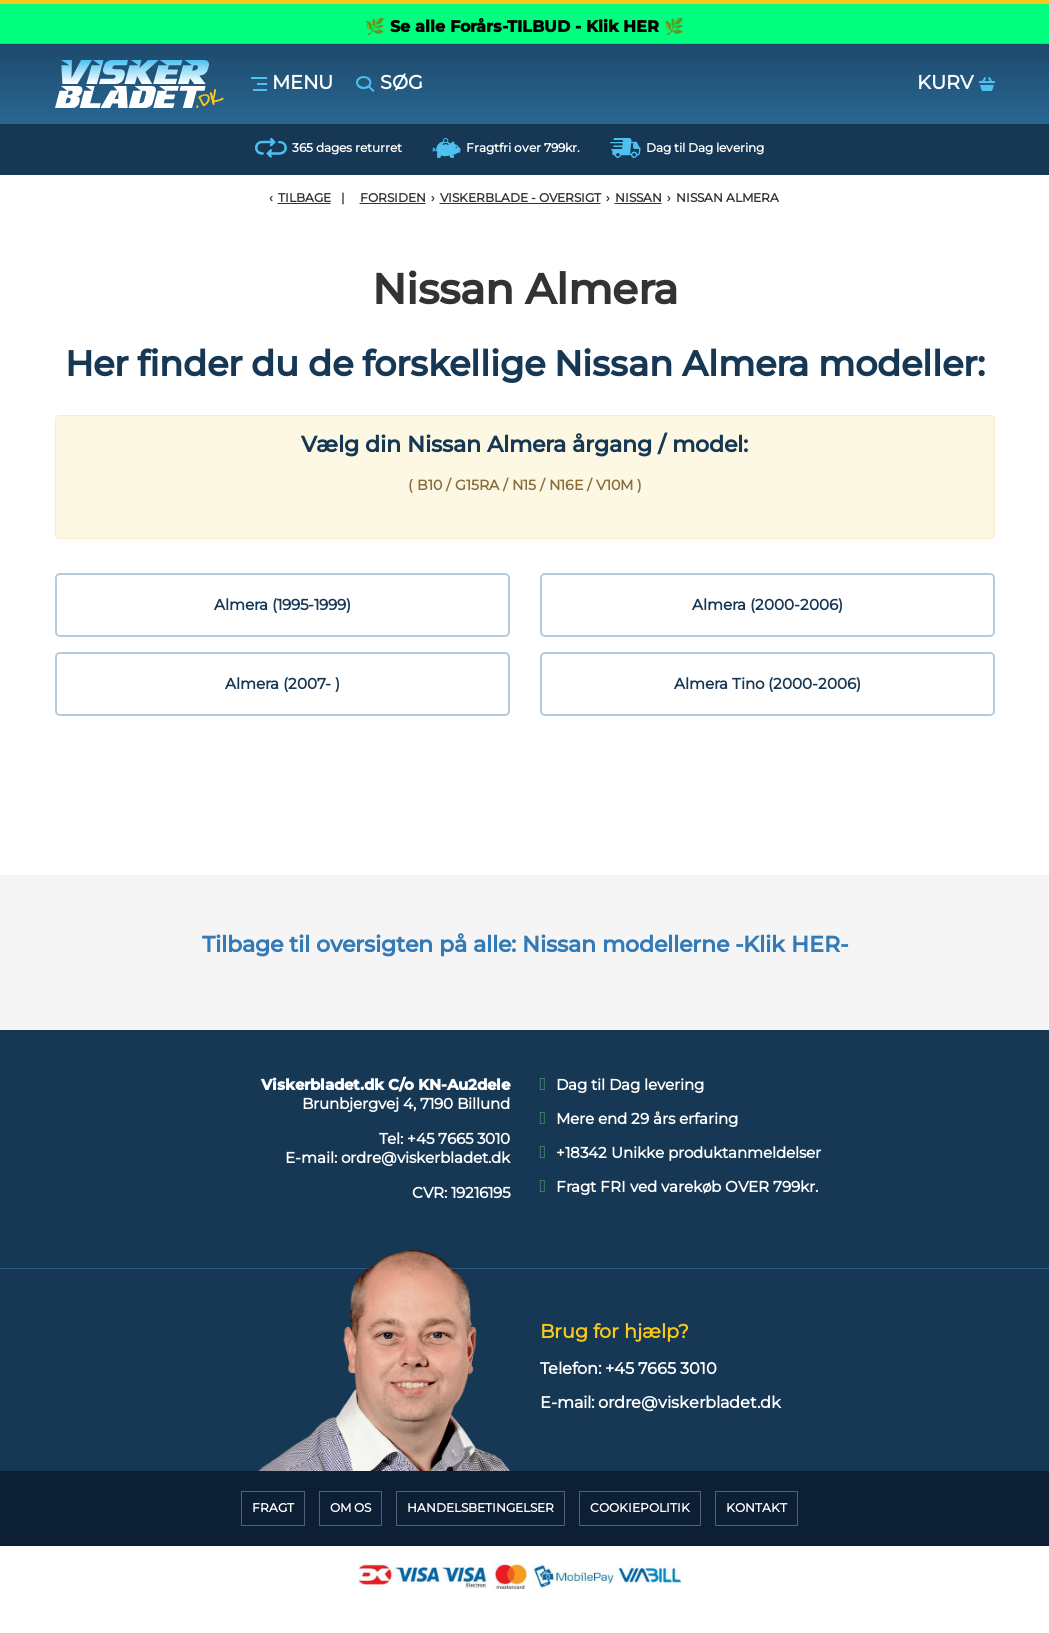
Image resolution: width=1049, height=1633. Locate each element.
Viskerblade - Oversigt (520, 197)
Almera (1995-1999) (282, 604)
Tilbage (304, 197)
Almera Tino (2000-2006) (767, 683)
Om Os (350, 1507)
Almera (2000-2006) (767, 604)
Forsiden (393, 197)
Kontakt (756, 1507)
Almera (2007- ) (282, 683)
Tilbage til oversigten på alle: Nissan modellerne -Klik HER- (525, 944)
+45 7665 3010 (458, 1138)
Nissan (638, 197)
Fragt (273, 1507)
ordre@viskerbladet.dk (425, 1157)
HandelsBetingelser (480, 1507)
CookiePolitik (640, 1507)
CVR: (461, 1192)
